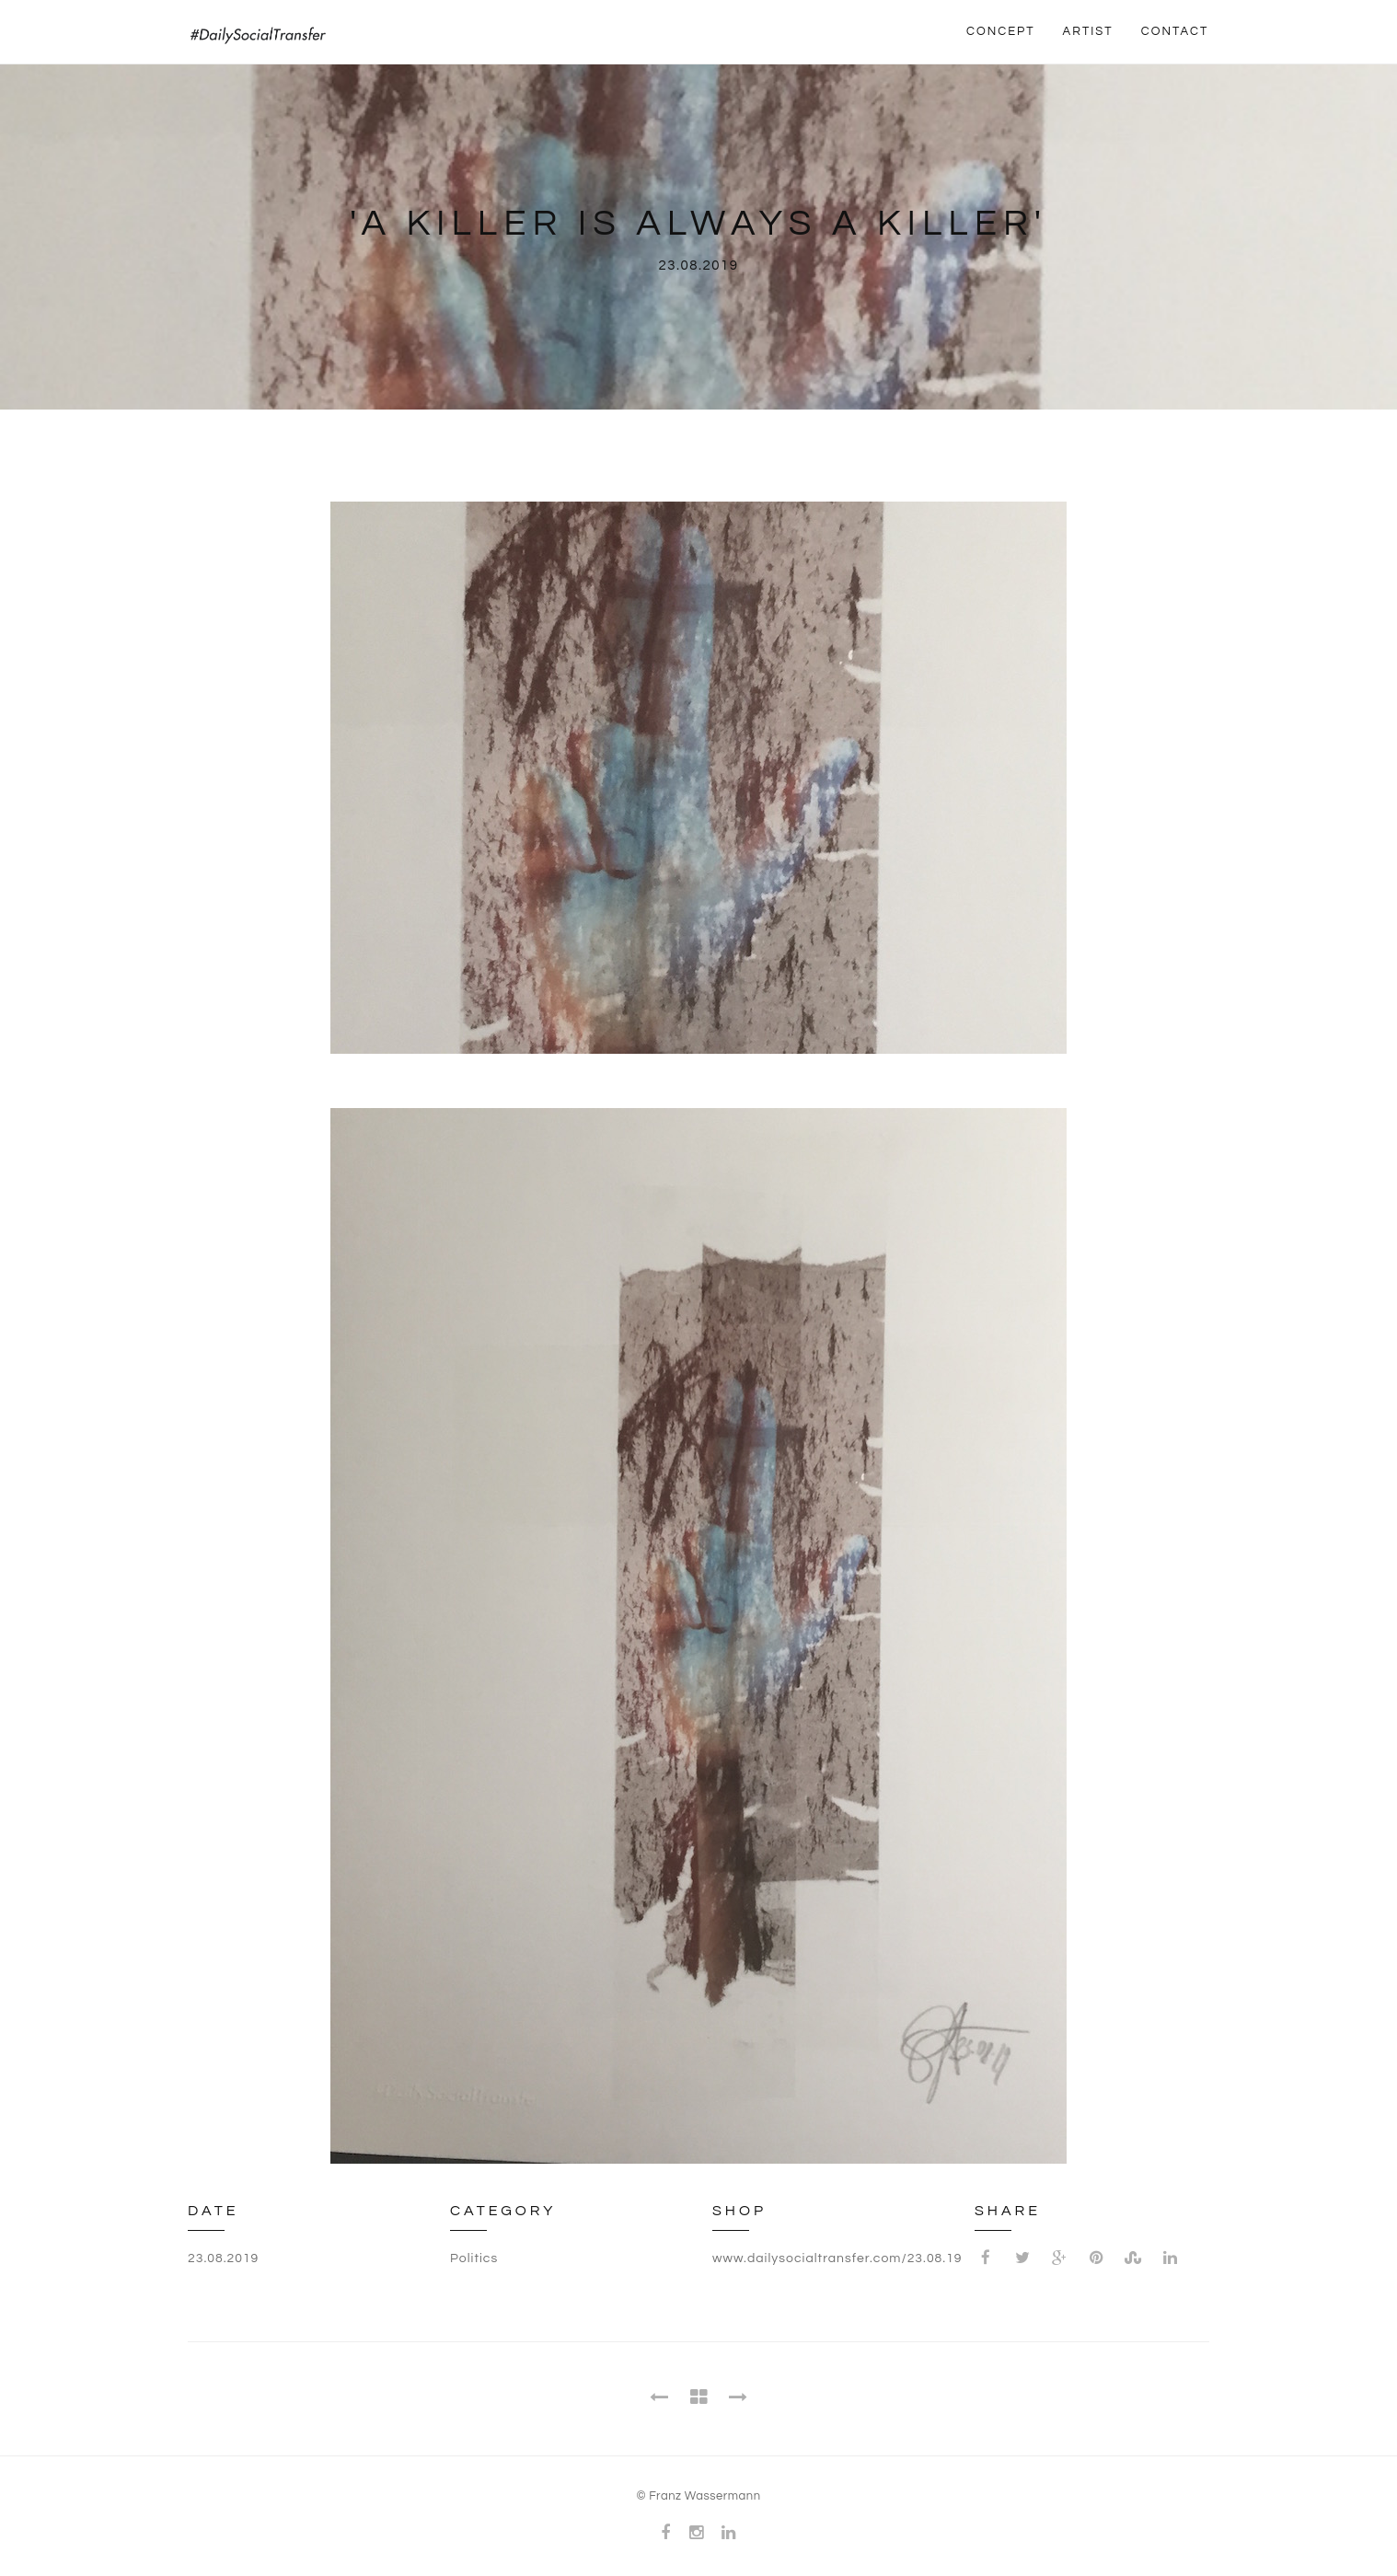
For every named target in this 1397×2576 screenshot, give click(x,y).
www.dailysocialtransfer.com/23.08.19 (837, 2258)
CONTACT (1175, 31)
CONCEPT (1000, 31)
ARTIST (1088, 31)
